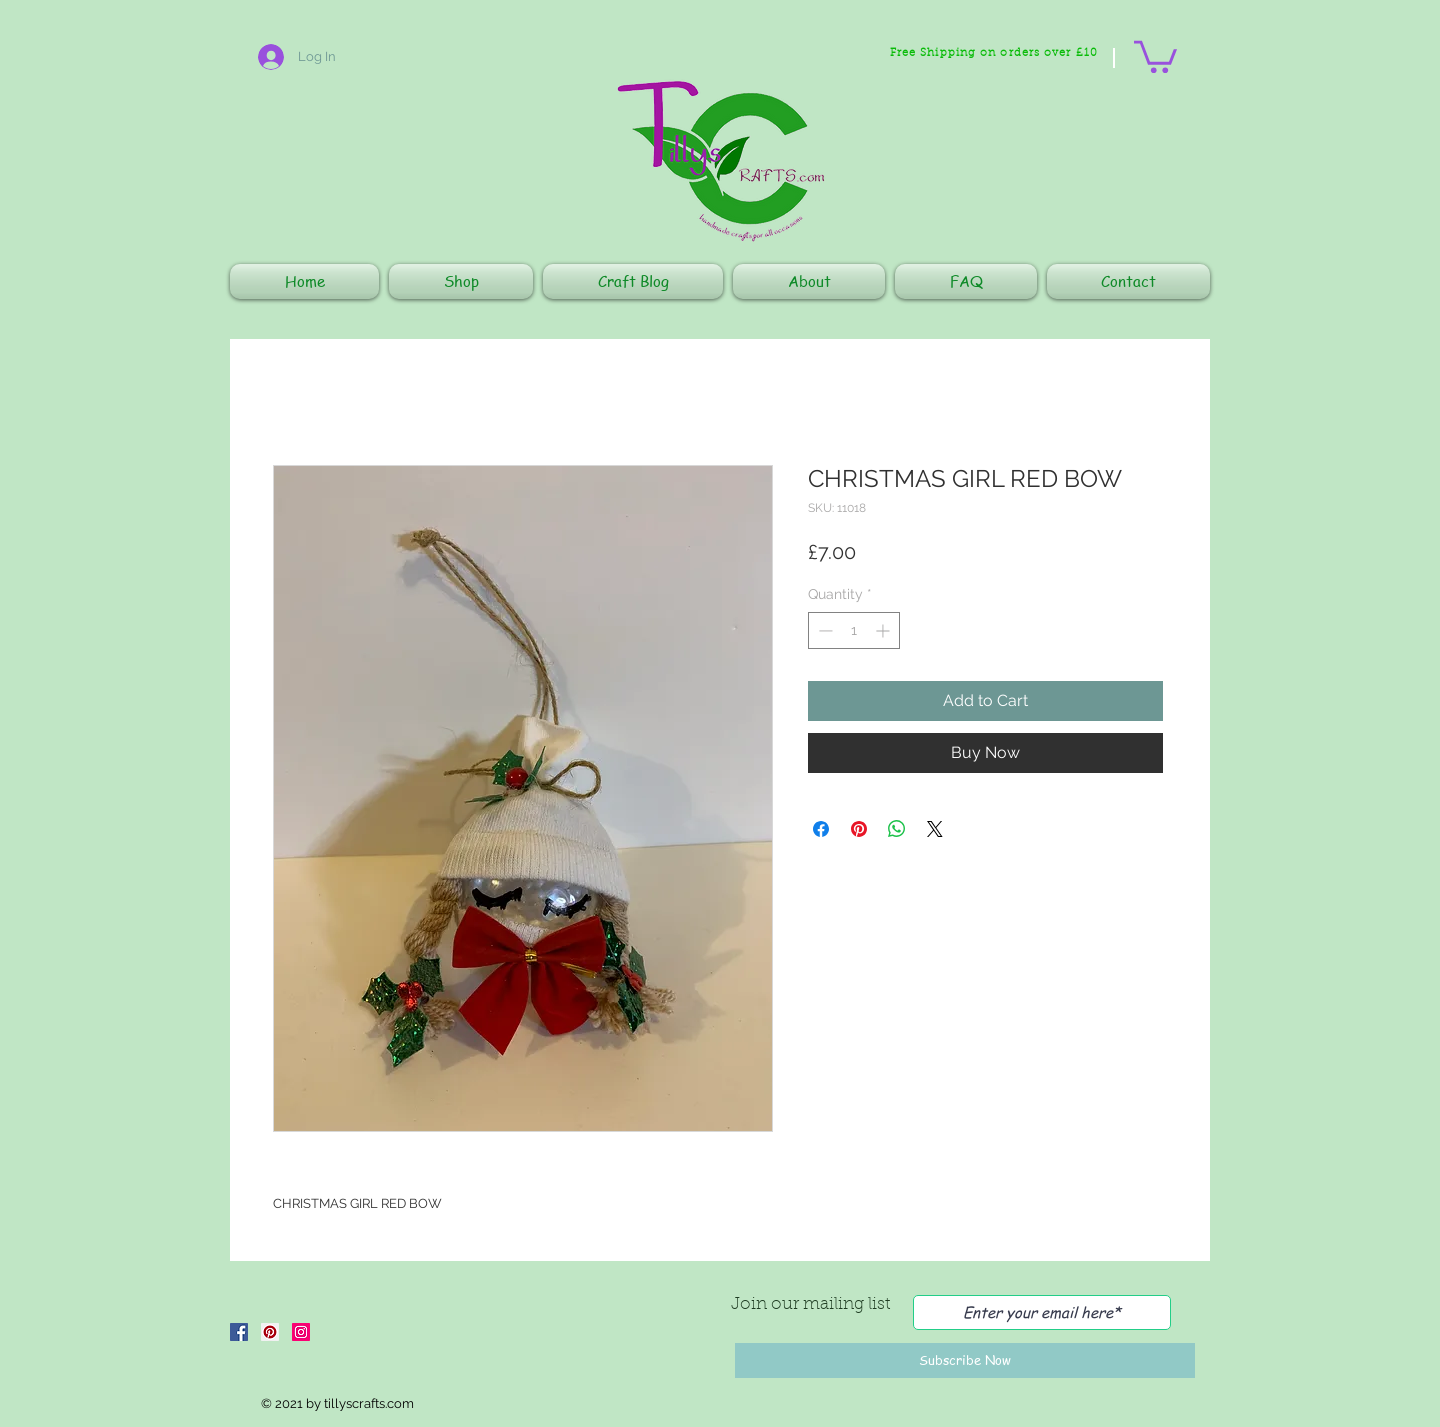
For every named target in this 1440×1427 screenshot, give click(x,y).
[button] (1155, 55)
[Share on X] (935, 829)
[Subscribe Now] (965, 1360)
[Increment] (884, 630)
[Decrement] (823, 630)
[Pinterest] (270, 1332)
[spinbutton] (854, 630)
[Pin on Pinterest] (859, 829)
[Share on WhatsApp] (897, 829)
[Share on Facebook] (821, 829)
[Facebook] (239, 1332)
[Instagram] (301, 1332)
